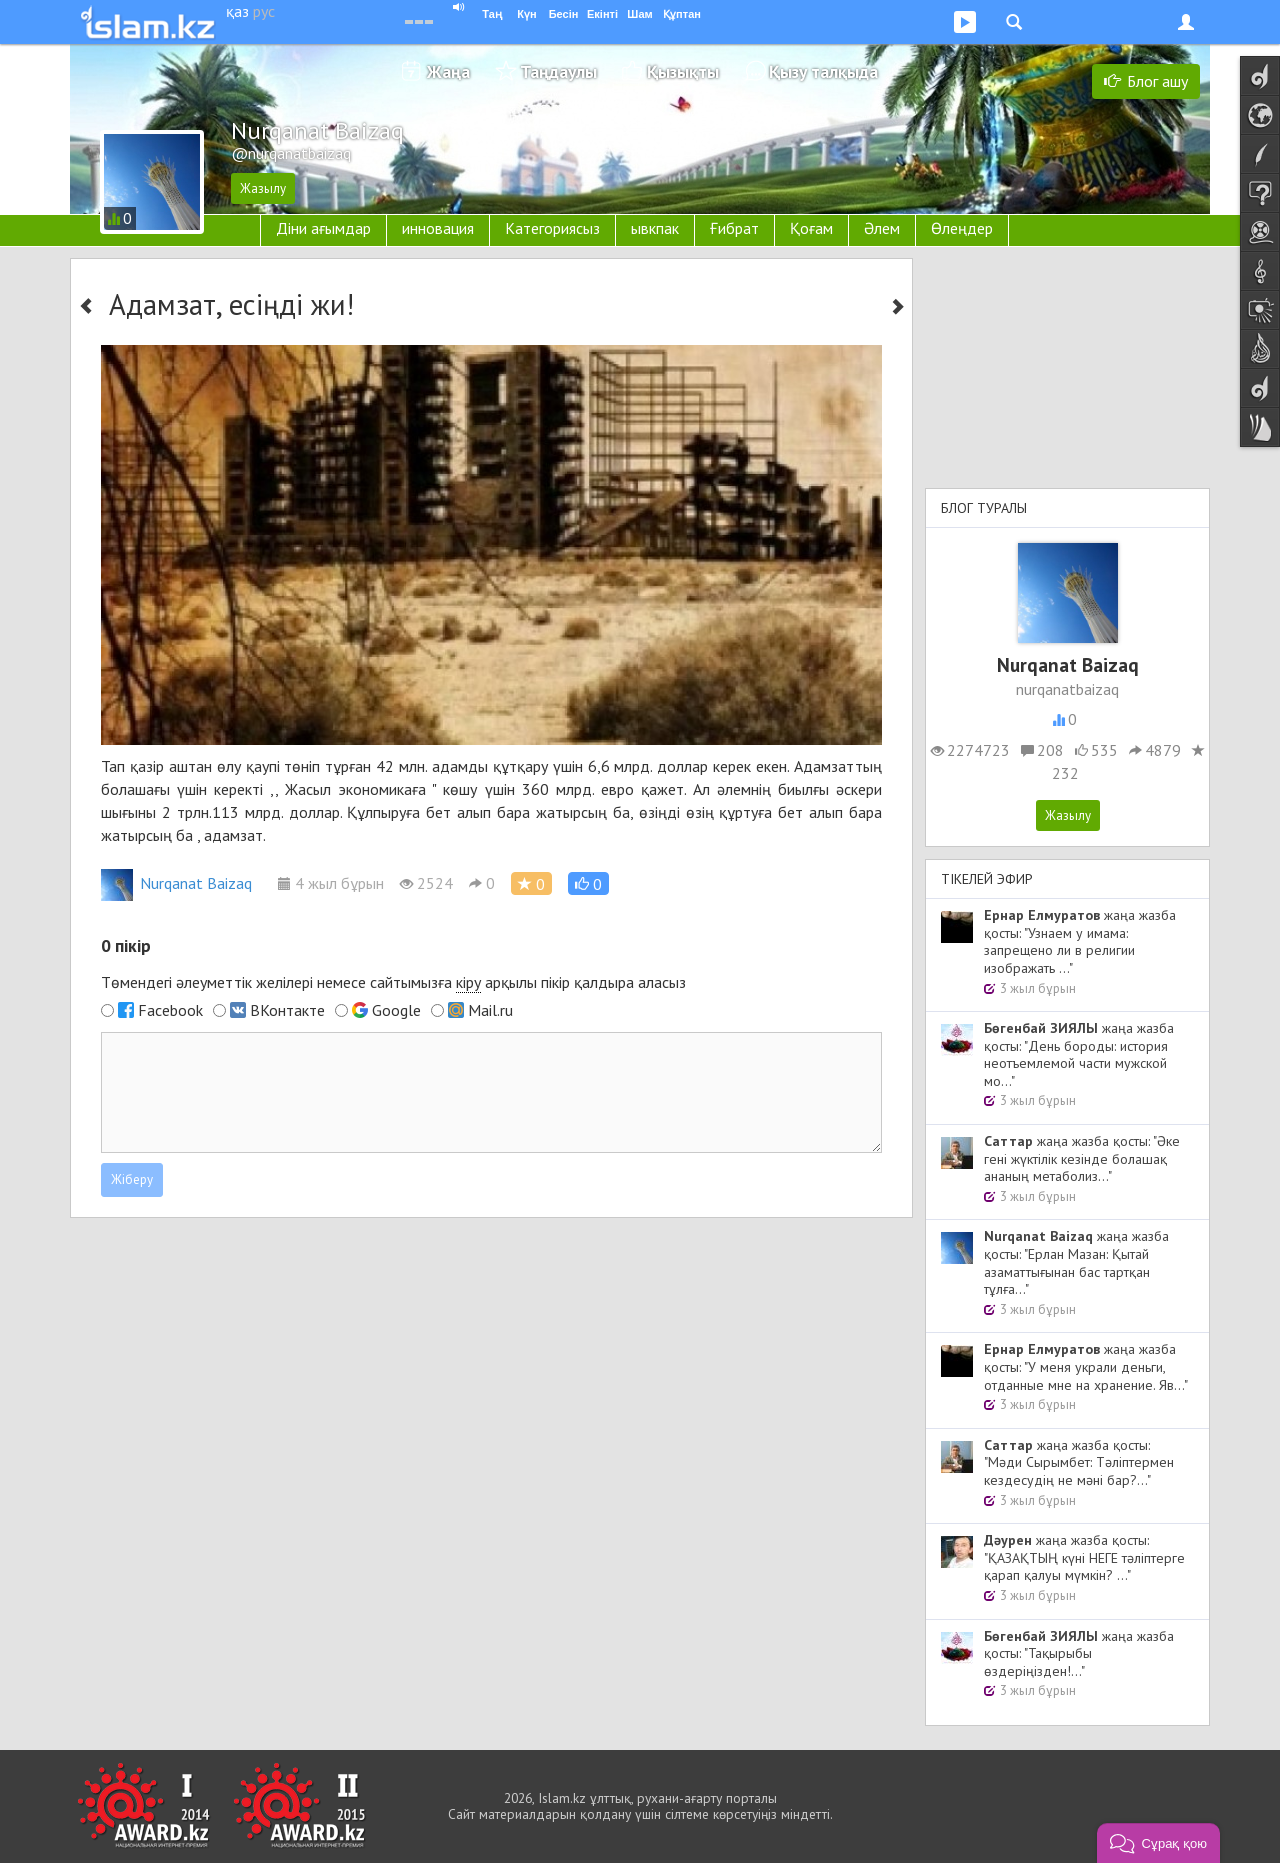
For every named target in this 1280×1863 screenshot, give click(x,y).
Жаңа (448, 71)
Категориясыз (552, 228)
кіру (468, 982)
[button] (588, 883)
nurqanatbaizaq (1067, 689)
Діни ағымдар (323, 228)
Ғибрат (734, 228)
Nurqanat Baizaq (176, 883)
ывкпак (655, 228)
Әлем (882, 228)
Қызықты (683, 71)
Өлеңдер (962, 228)
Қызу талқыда (823, 71)
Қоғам (811, 228)
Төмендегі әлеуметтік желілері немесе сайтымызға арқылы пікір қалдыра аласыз (393, 982)
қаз (237, 11)
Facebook (170, 1010)
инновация (438, 228)
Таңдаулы (558, 71)
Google (396, 1010)
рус (264, 11)
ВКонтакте (287, 1010)
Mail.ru (490, 1010)
